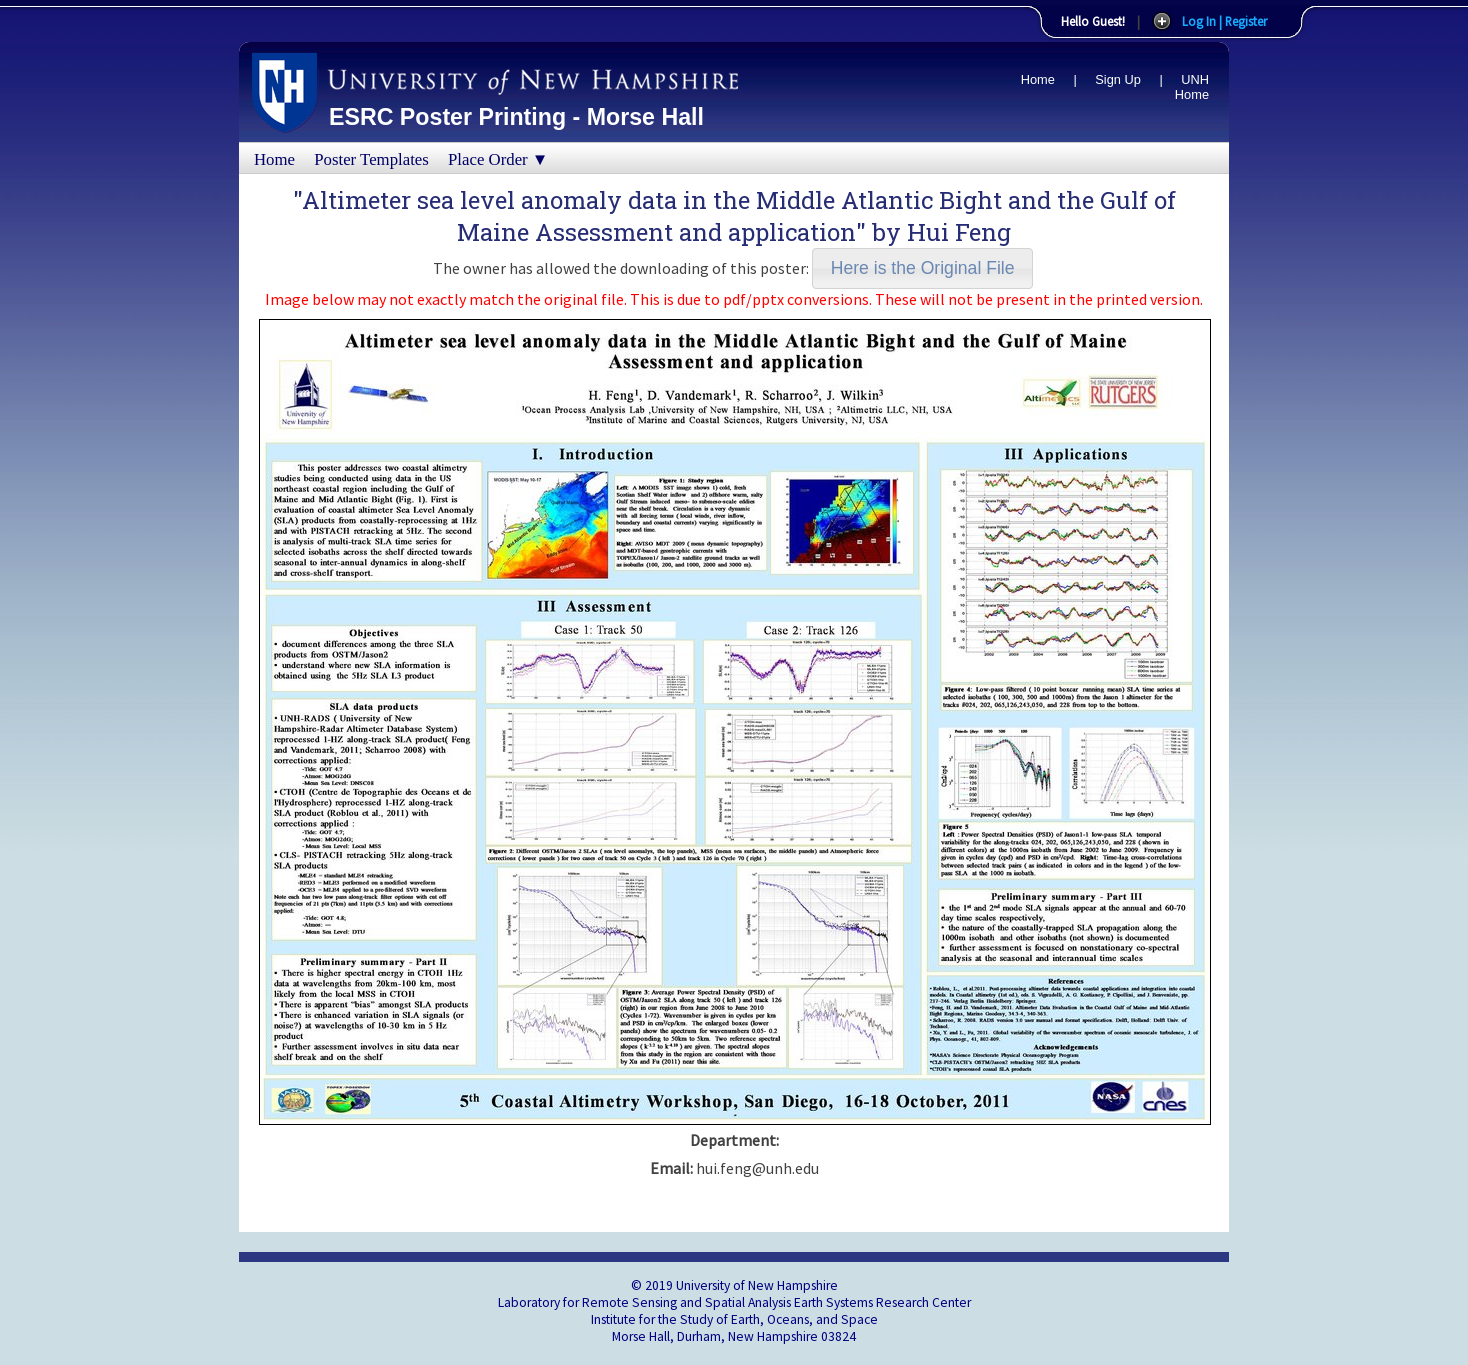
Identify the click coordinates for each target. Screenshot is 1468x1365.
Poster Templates (371, 159)
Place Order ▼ (498, 159)
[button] (922, 268)
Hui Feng (959, 232)
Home (1038, 79)
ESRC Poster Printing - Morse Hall (516, 117)
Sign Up (1118, 79)
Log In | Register (1224, 21)
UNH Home (1192, 87)
